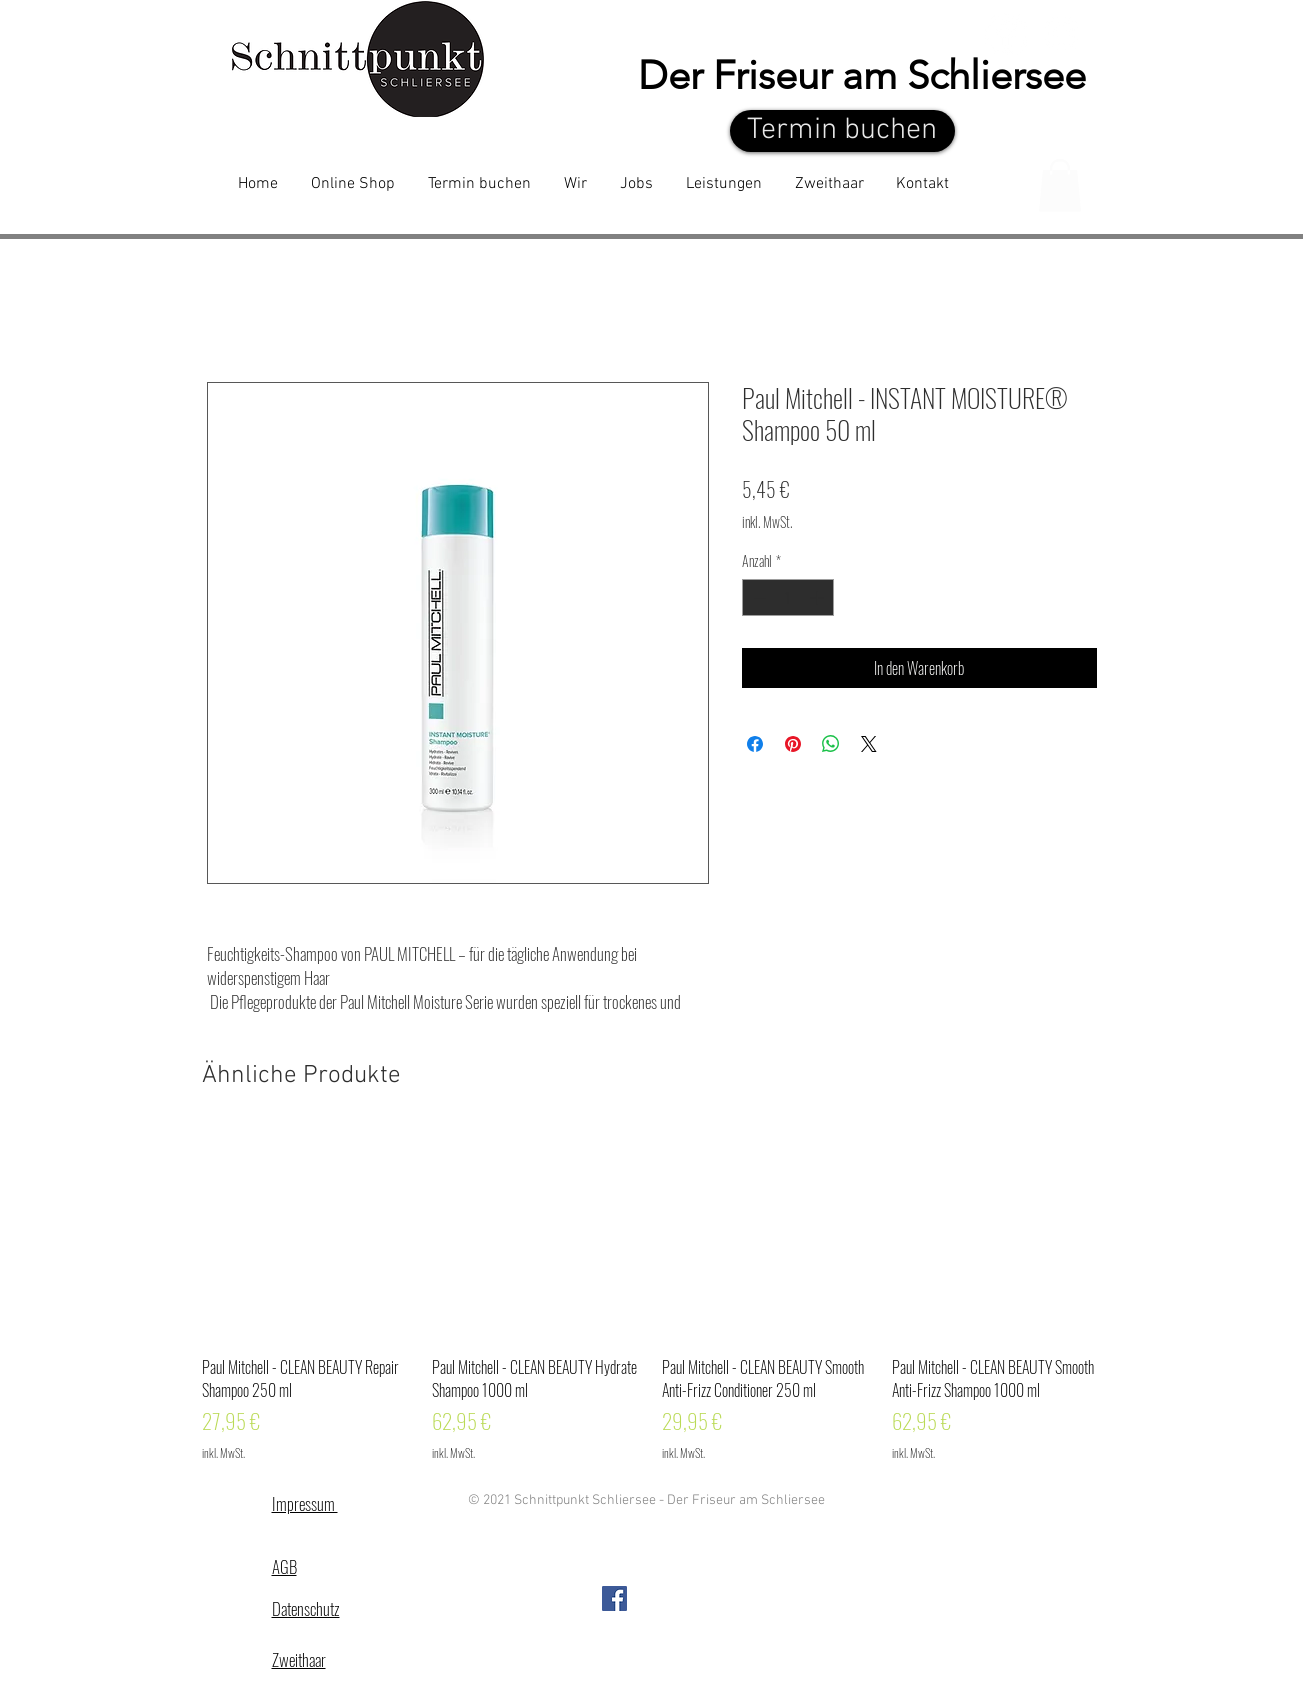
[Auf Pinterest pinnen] (793, 744)
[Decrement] (757, 597)
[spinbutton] (788, 597)
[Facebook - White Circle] (1006, 33)
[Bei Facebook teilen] (755, 744)
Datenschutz (306, 1608)
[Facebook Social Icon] (614, 1598)
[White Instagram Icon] (1061, 33)
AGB (284, 1566)
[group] (652, 1295)
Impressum (305, 1503)
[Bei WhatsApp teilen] (831, 744)
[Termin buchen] (842, 131)
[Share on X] (869, 744)
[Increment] (818, 597)
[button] (1060, 185)
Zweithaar (299, 1659)
